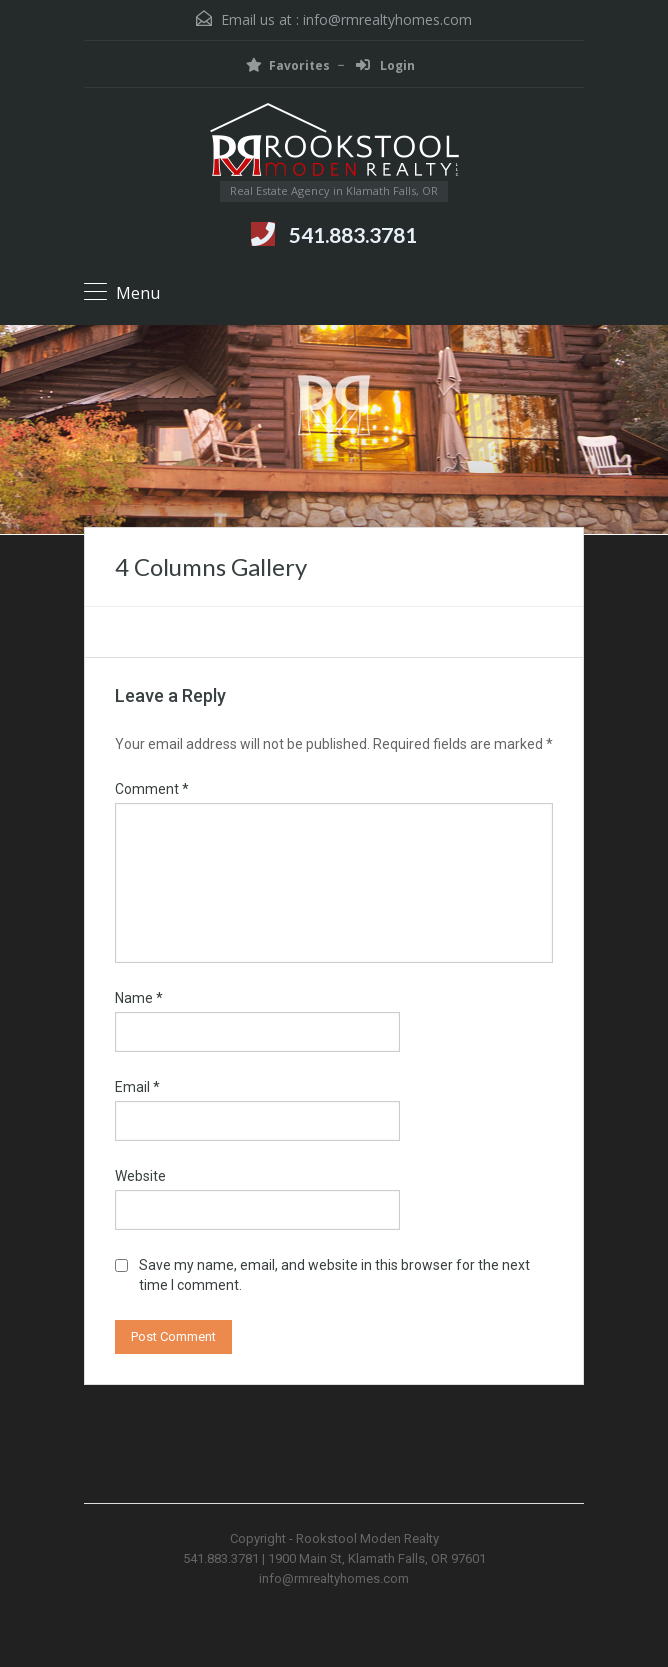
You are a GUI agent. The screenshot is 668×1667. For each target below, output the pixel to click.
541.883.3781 (353, 234)
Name (139, 998)
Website (140, 1176)
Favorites (288, 65)
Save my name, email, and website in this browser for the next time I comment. (334, 1275)
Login (385, 65)
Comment (152, 789)
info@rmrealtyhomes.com (387, 19)
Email (137, 1087)
